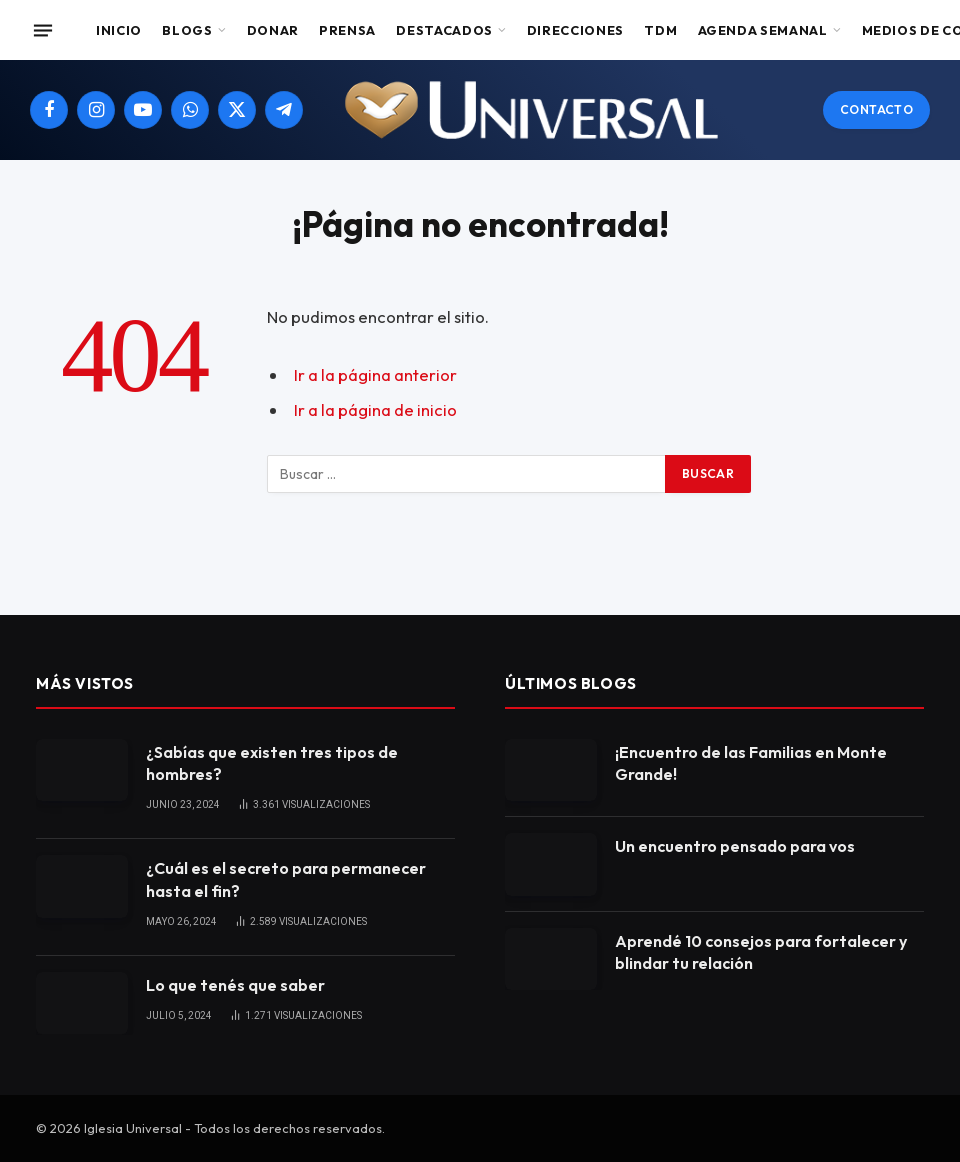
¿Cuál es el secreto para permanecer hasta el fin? (286, 879)
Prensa (347, 30)
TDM (660, 30)
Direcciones (575, 30)
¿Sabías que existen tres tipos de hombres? (272, 763)
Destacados (444, 30)
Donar (273, 30)
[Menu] (43, 30)
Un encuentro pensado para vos (735, 846)
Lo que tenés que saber (235, 985)
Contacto (876, 109)
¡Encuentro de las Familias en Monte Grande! (751, 763)
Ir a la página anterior (375, 374)
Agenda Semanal (763, 30)
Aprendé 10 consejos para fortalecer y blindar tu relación (761, 952)
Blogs (187, 30)
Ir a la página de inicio (375, 409)
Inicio (119, 30)
